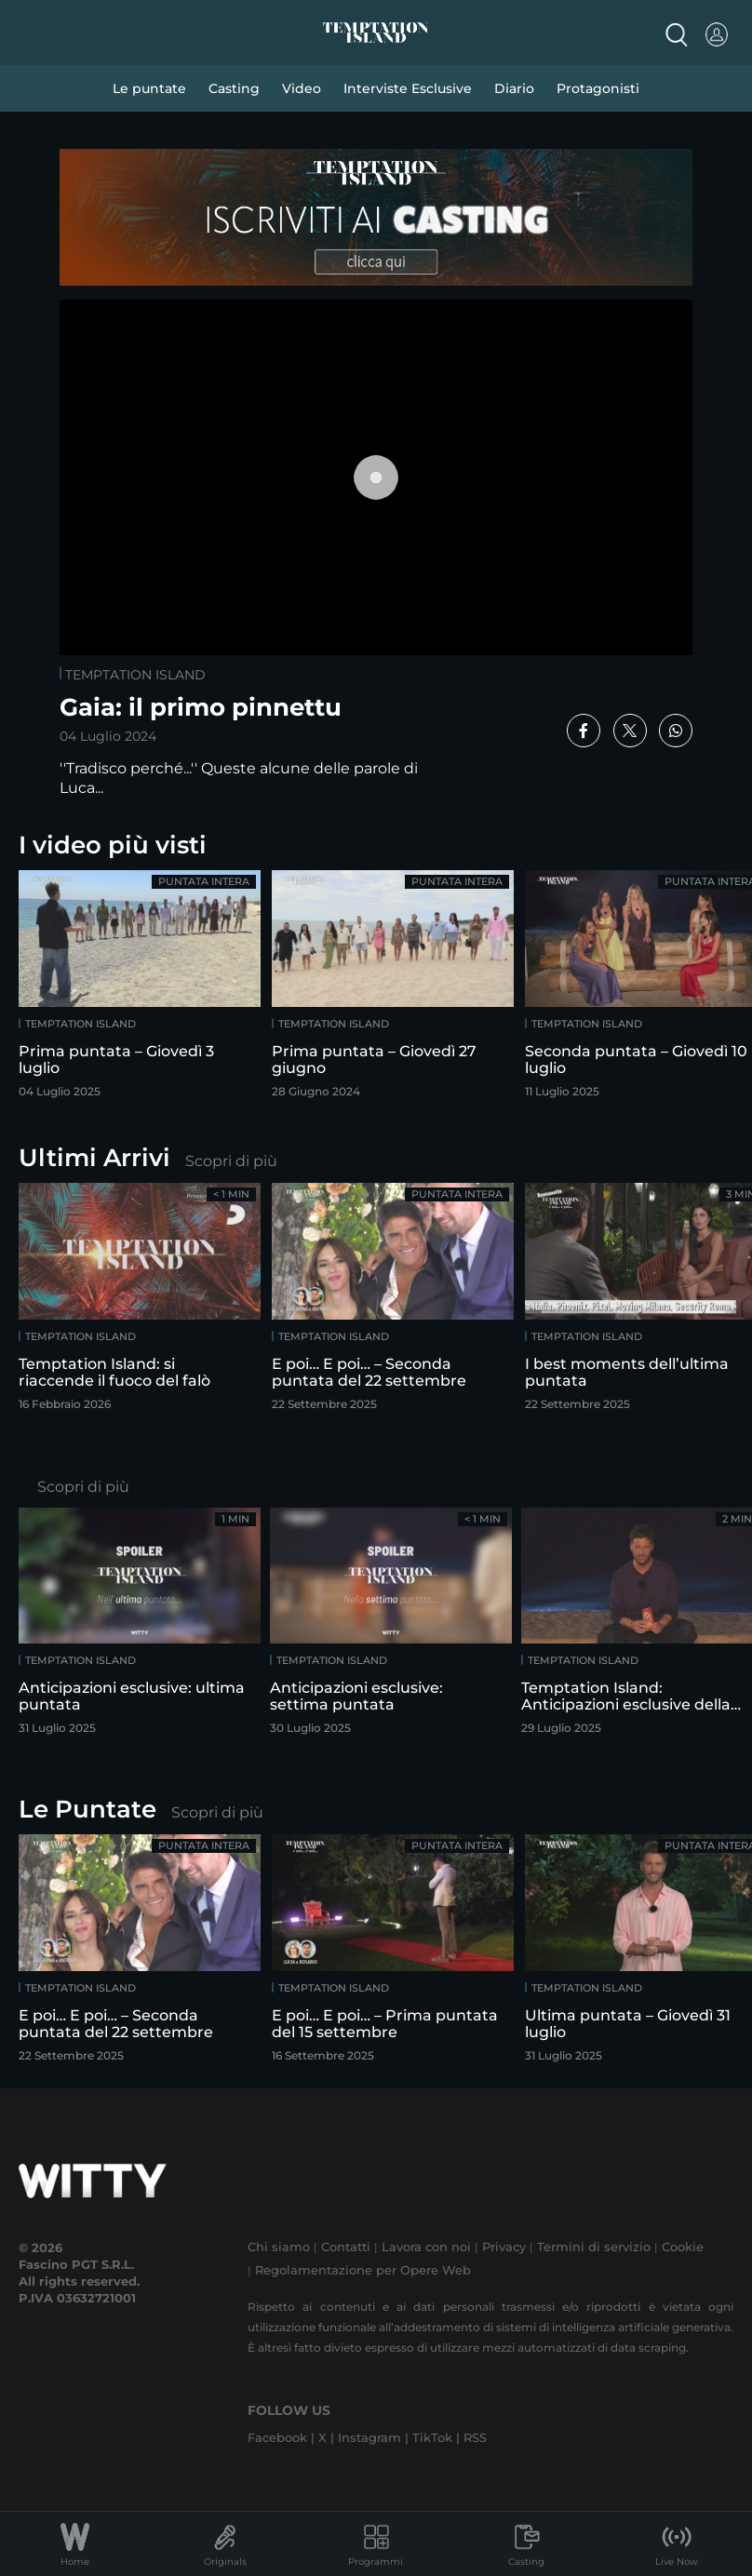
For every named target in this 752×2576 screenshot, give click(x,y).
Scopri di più (231, 1161)
